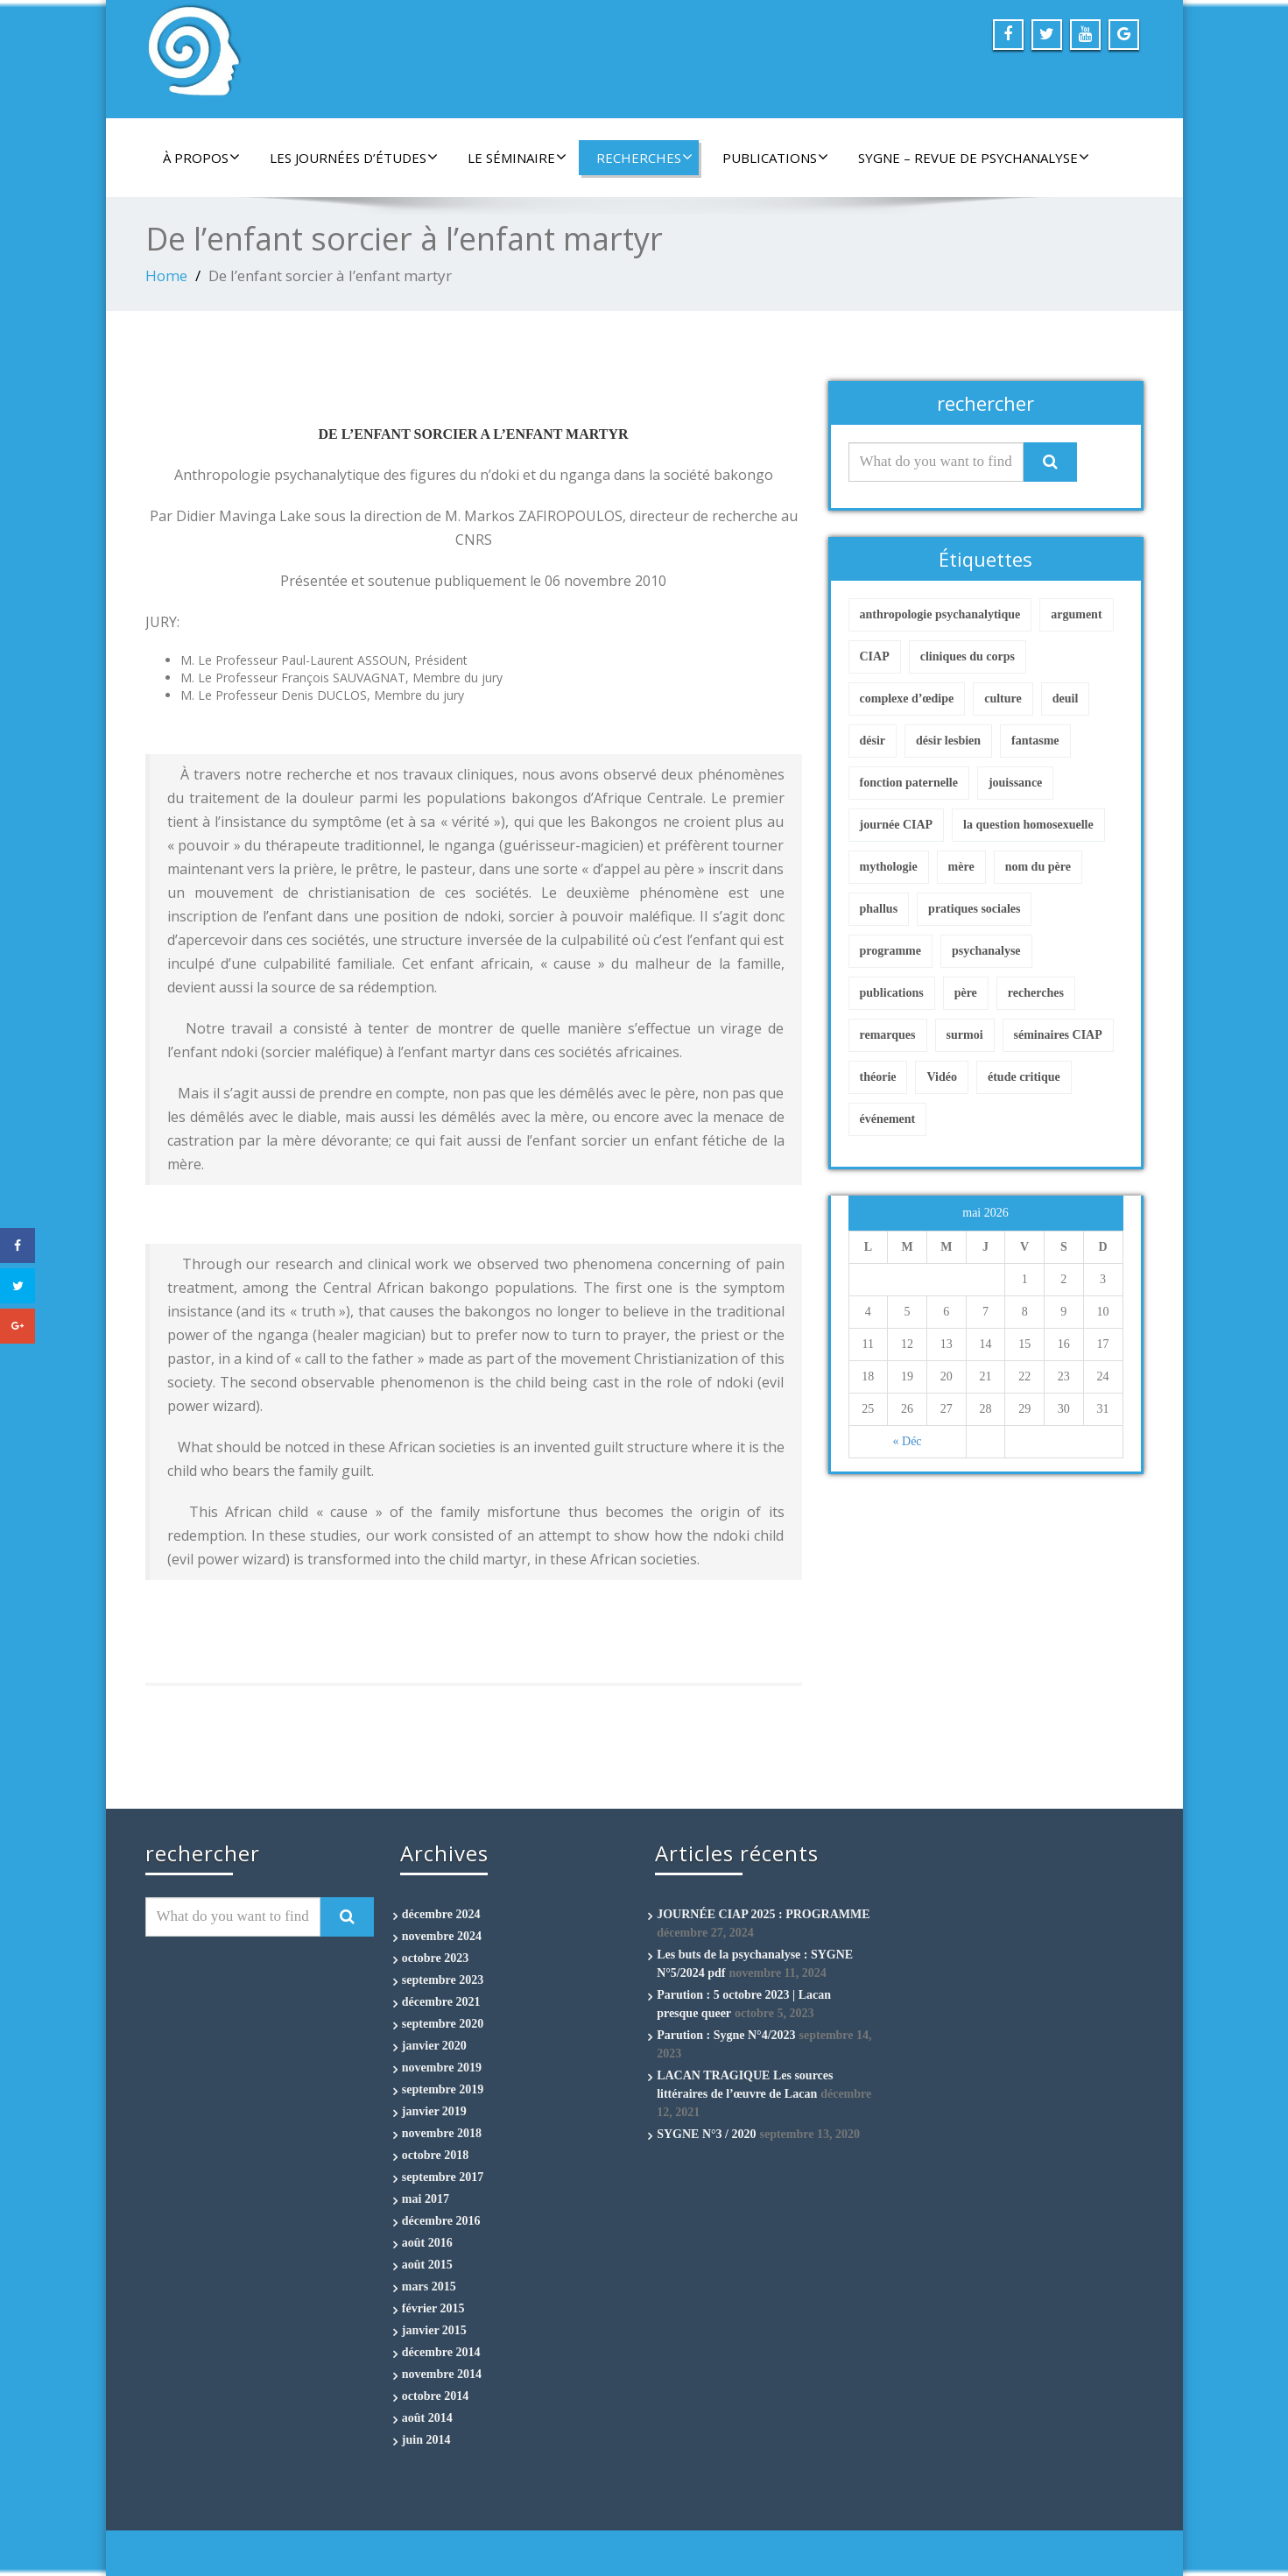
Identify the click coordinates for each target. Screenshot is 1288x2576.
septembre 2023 (442, 1980)
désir (873, 740)
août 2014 (427, 2417)
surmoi (965, 1034)
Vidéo (941, 1076)
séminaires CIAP (1058, 1034)
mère (961, 866)
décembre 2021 (441, 2001)
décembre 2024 (441, 1914)
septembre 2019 (442, 2089)
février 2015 (433, 2308)
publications (892, 992)
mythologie (889, 866)
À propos (201, 157)
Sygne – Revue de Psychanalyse (973, 157)
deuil (1065, 698)
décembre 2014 (441, 2352)
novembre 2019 (442, 2067)
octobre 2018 (435, 2155)
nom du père (1038, 866)
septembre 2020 (442, 2023)
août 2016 (427, 2242)
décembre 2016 (441, 2220)
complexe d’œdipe (907, 698)
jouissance (1015, 782)
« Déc (907, 1441)
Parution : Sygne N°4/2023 (726, 2035)
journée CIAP (896, 824)
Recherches (644, 157)
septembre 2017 (442, 2177)
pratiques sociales (974, 908)
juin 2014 (426, 2439)
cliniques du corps (967, 656)
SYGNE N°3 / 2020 (706, 2134)
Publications (775, 157)
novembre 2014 (442, 2374)
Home (166, 275)
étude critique (1024, 1076)
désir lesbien (948, 740)
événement (888, 1119)
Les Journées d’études (354, 157)
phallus (879, 908)
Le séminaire (517, 157)
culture (1003, 698)
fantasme (1035, 740)
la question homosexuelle (1028, 824)
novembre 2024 (442, 1936)
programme (891, 950)
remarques (888, 1034)
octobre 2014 (435, 2396)
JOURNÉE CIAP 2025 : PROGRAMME (763, 1914)
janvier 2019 (434, 2111)
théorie (878, 1076)
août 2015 (427, 2264)
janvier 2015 (434, 2330)
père (965, 992)
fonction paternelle (909, 782)
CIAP (875, 656)
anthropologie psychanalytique (940, 614)
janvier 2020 (434, 2045)
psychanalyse (986, 950)
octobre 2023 (435, 1958)
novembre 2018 (442, 2133)
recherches (1036, 992)
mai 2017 (425, 2198)
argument (1076, 614)
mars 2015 (429, 2286)
